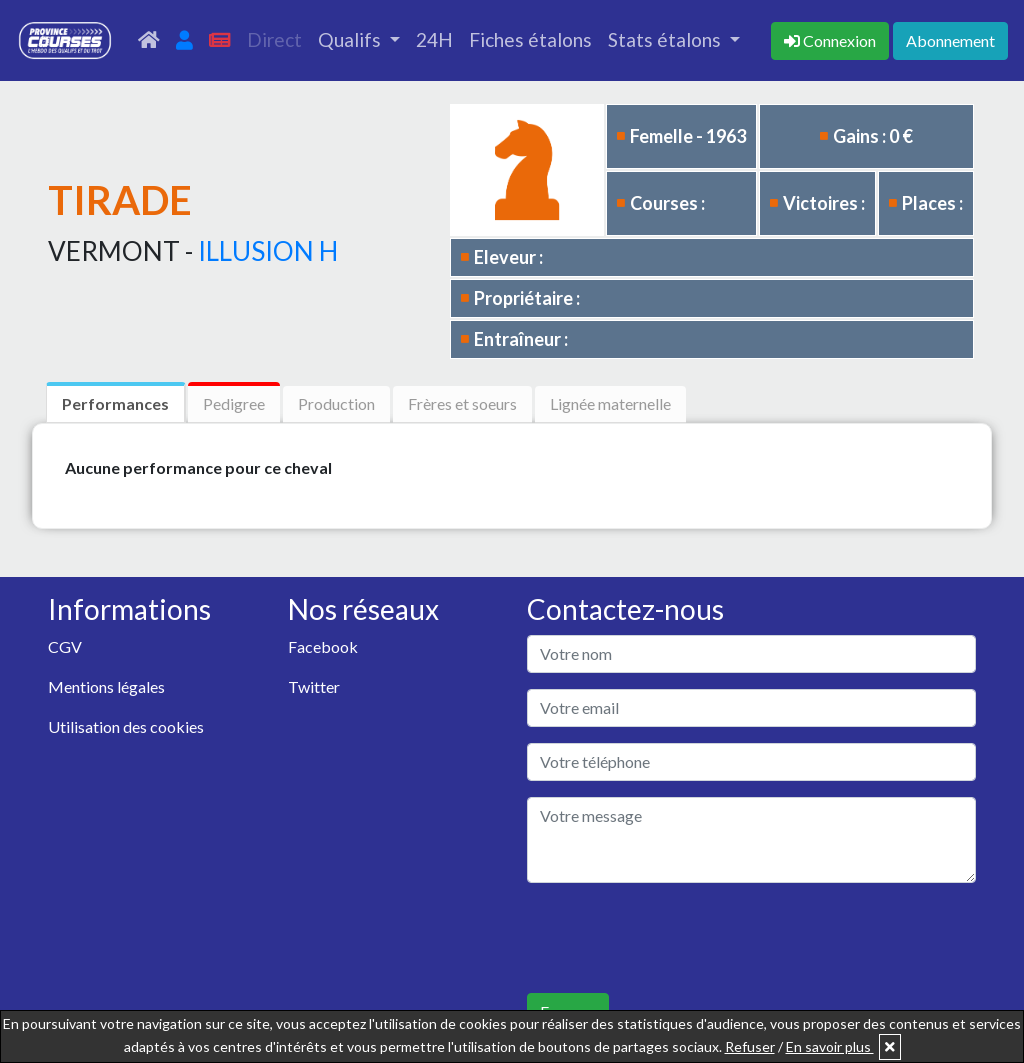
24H (434, 39)
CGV (65, 646)
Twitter (314, 686)
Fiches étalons (530, 39)
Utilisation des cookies (126, 726)
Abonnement (950, 40)
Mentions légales (106, 686)
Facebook (323, 646)
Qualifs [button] (351, 39)
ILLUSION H (268, 251)
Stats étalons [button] (666, 39)
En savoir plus (830, 1046)
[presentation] (679, 938)
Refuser (750, 1046)
